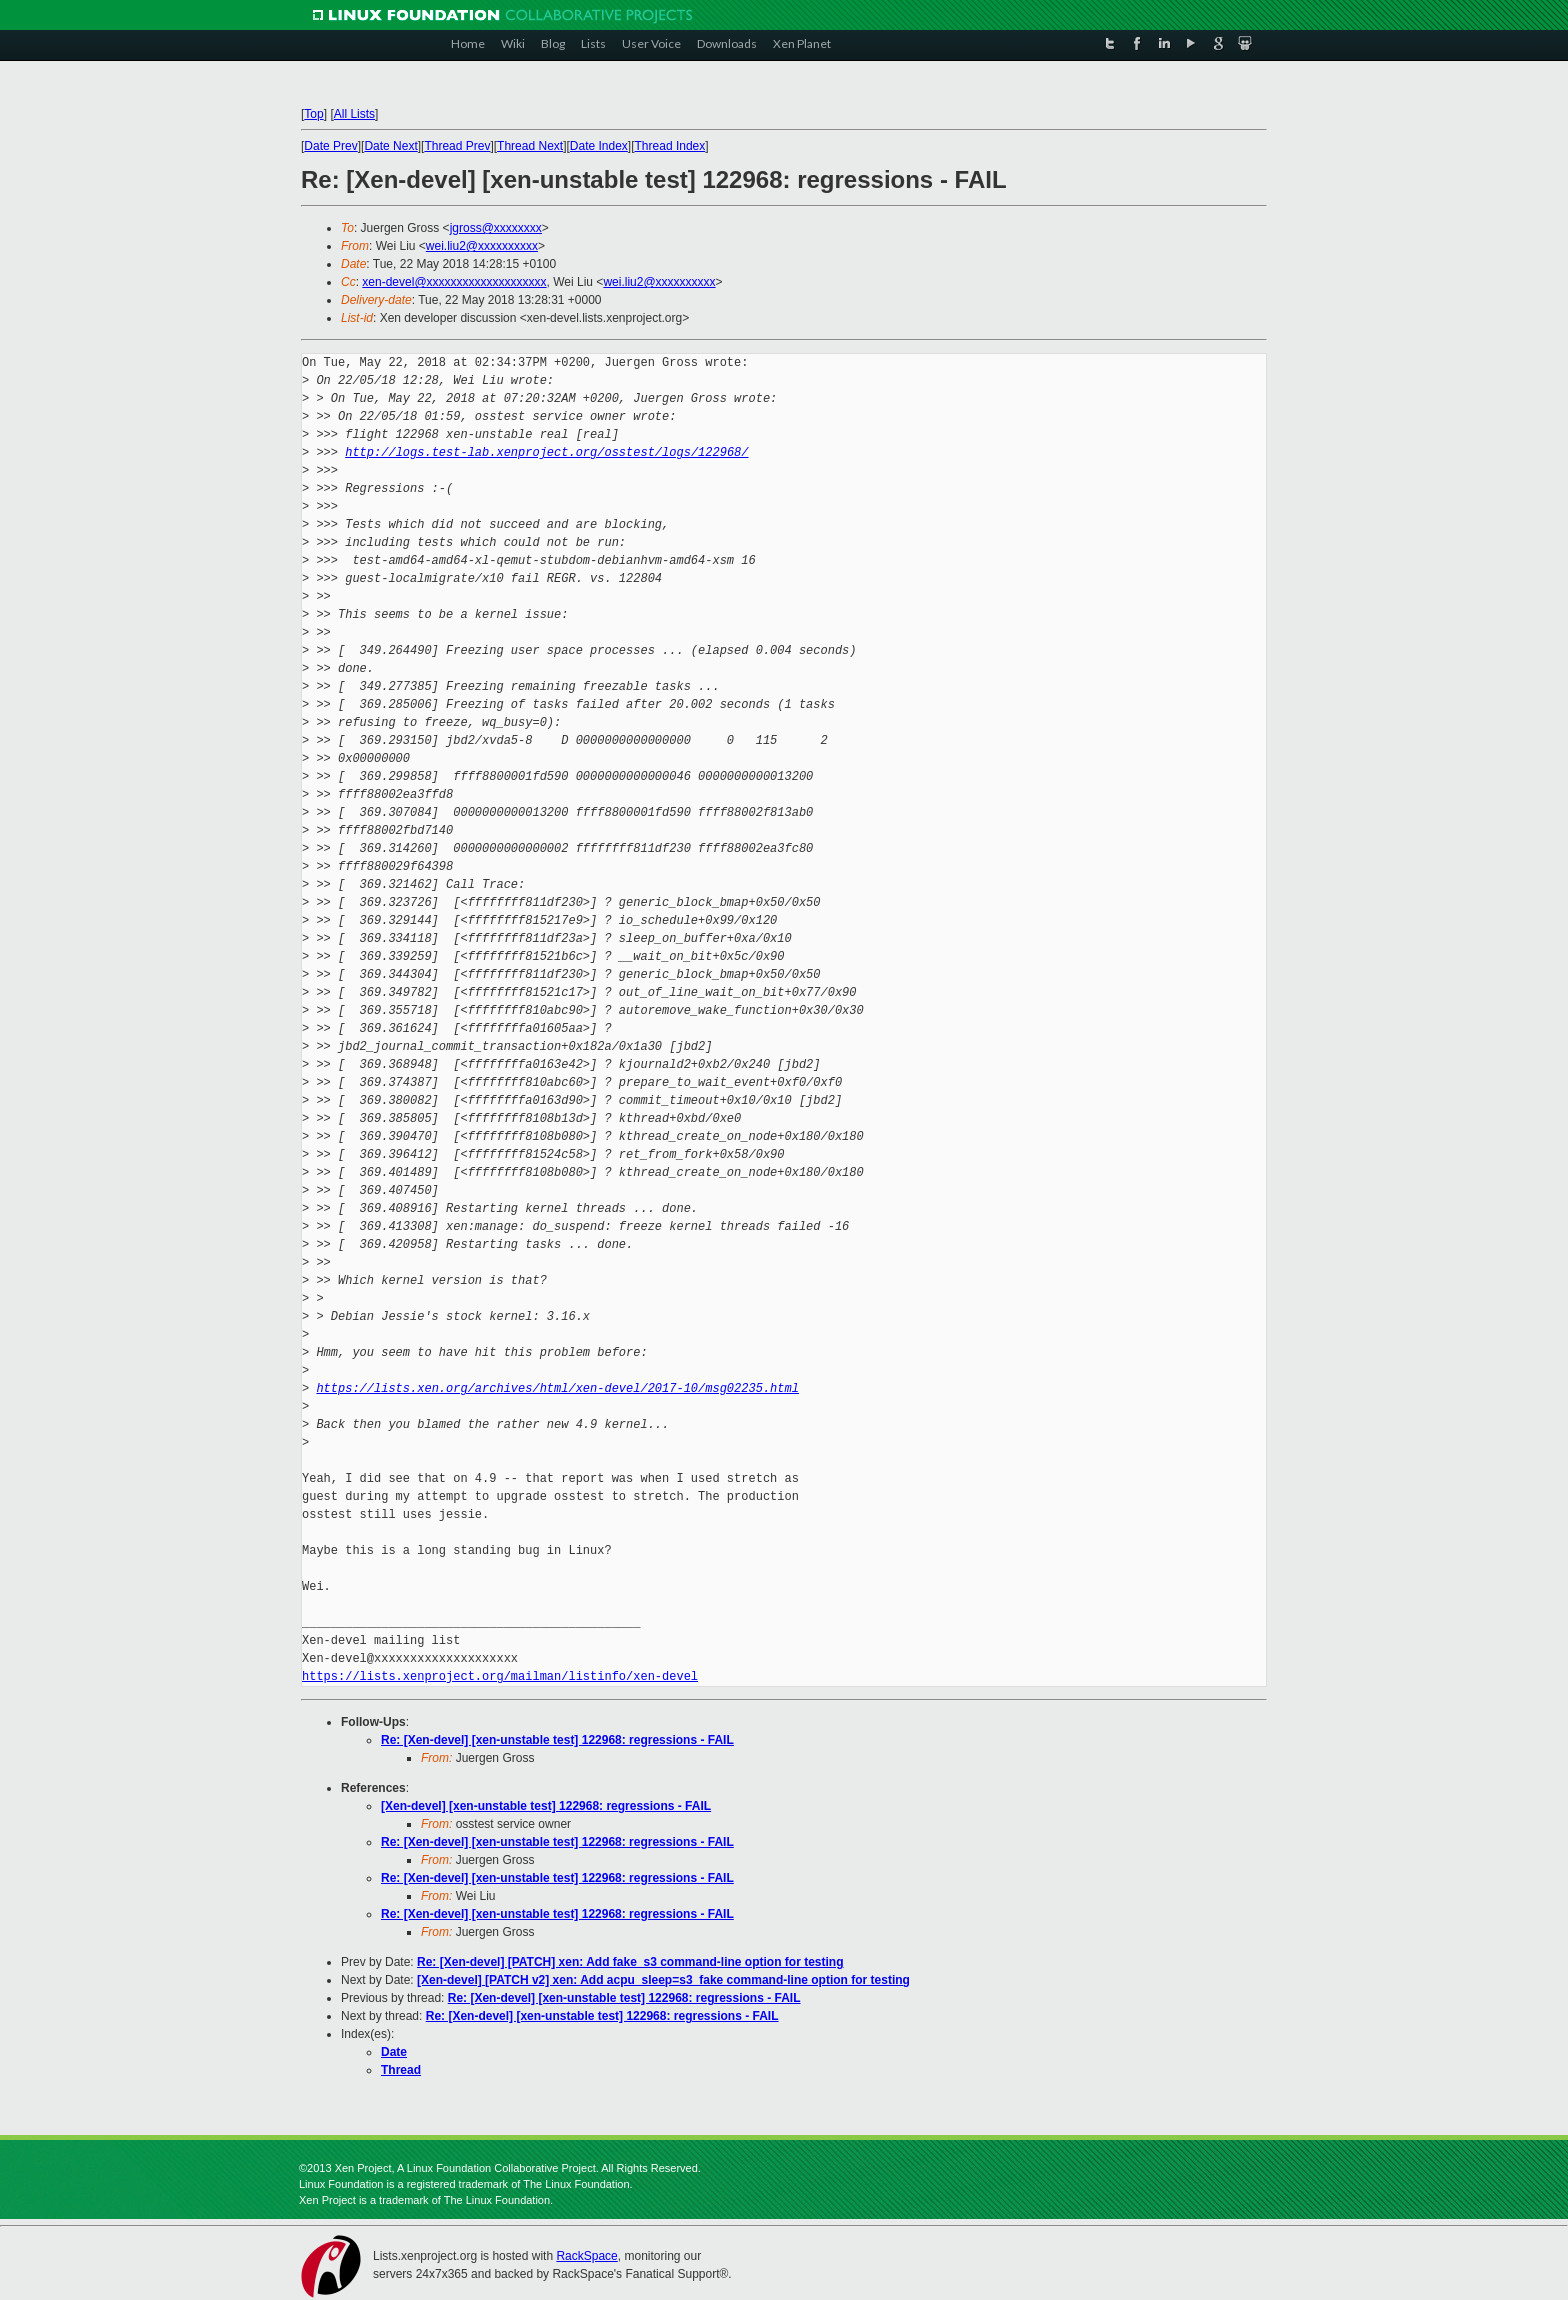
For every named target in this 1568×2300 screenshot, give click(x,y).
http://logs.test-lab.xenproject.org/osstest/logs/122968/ (546, 452)
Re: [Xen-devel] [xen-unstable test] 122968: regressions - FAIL (557, 1740)
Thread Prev (457, 146)
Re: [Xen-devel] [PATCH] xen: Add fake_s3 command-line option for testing (630, 1962)
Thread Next (530, 146)
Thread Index (670, 146)
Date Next (390, 146)
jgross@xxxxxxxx (496, 228)
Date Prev (330, 146)
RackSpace (586, 2256)
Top (313, 114)
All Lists (354, 114)
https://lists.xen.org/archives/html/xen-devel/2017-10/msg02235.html (557, 1388)
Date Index (599, 146)
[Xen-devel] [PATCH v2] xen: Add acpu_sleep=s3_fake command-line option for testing (663, 1980)
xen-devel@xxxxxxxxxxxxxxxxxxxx (454, 282)
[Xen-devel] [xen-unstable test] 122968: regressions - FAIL (546, 1806)
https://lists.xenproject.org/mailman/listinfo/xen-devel (500, 1676)
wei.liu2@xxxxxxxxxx (482, 246)
